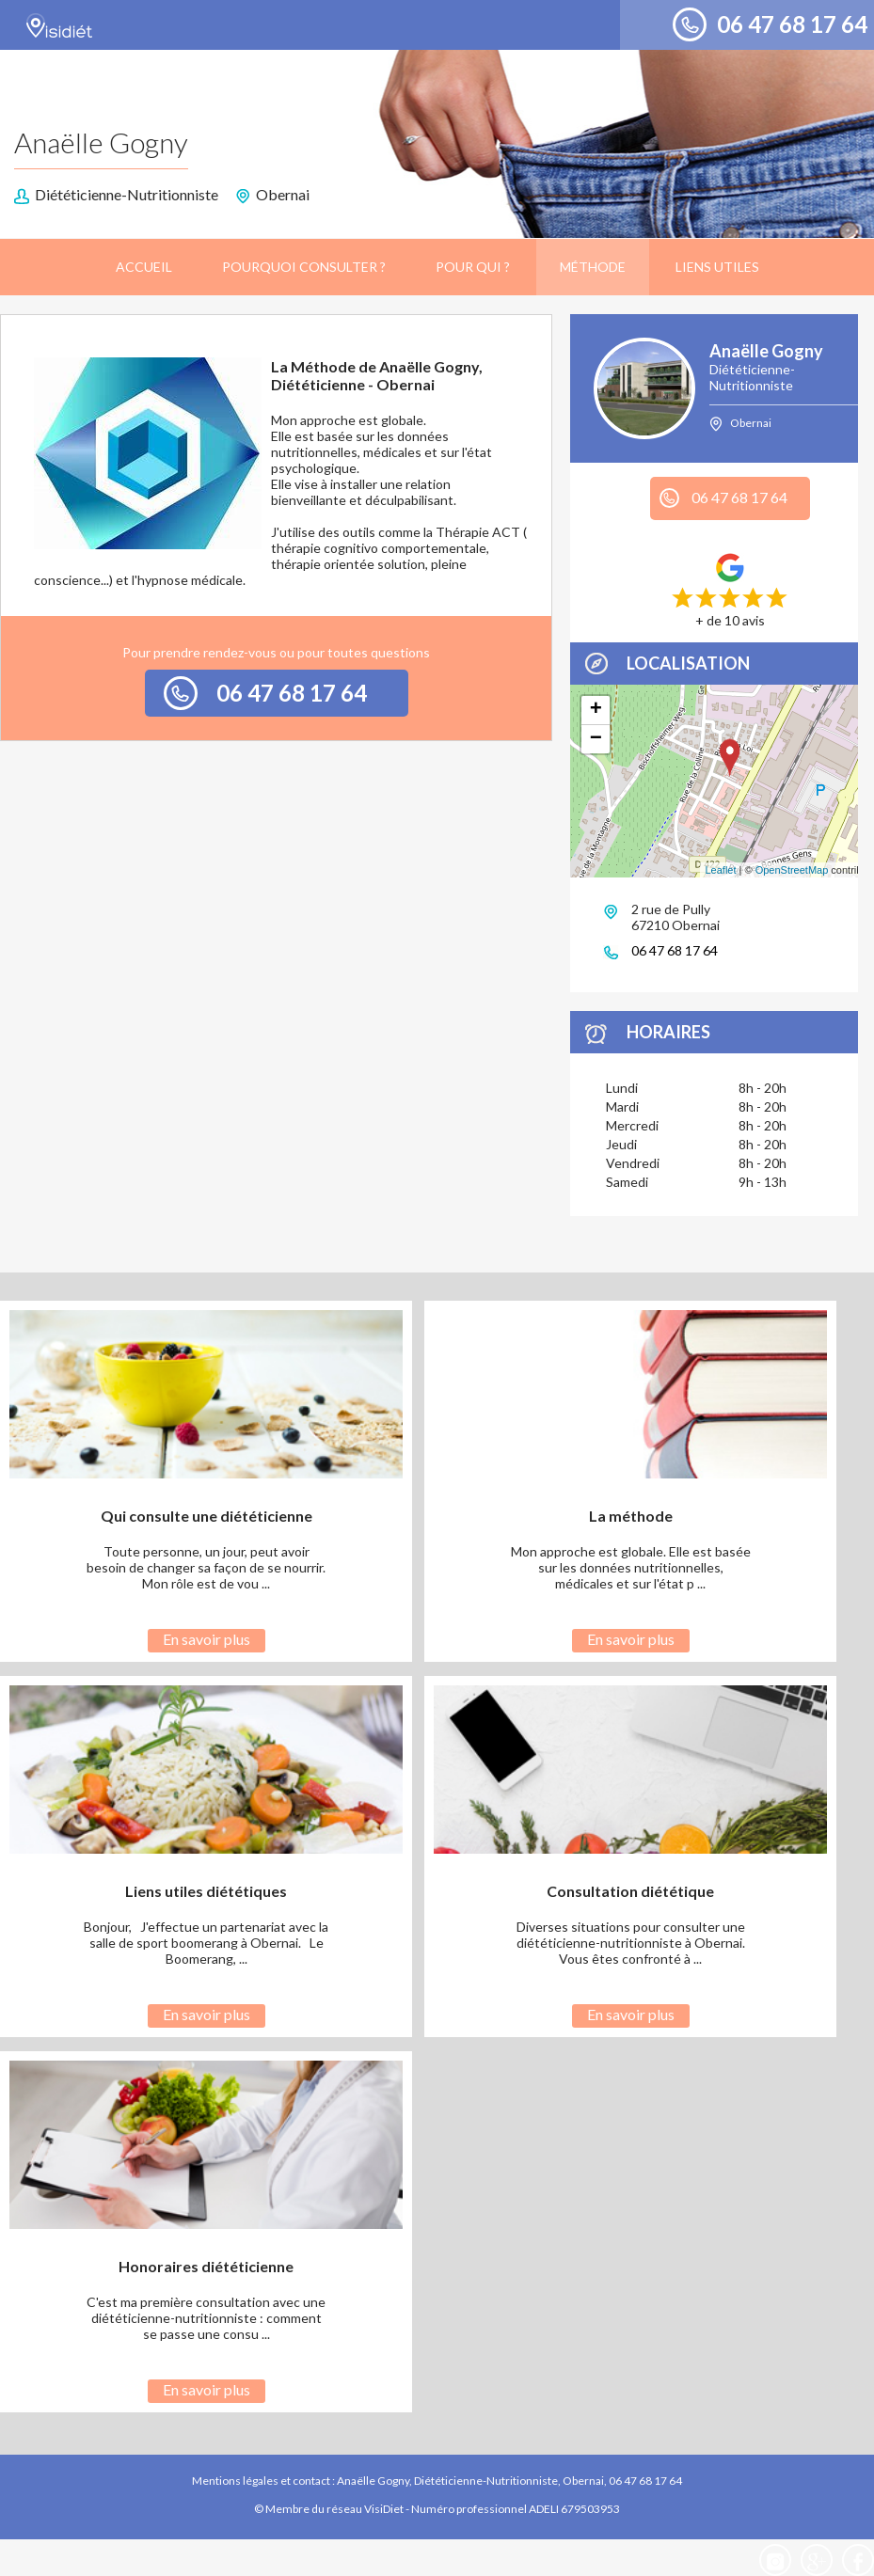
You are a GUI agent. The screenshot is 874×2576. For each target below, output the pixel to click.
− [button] (596, 739)
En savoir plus (206, 1639)
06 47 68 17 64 (792, 24)
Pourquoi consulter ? (304, 267)
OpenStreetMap (792, 870)
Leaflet (720, 870)
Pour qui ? (473, 267)
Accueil (144, 267)
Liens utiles (717, 267)
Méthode (593, 267)
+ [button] (596, 710)
